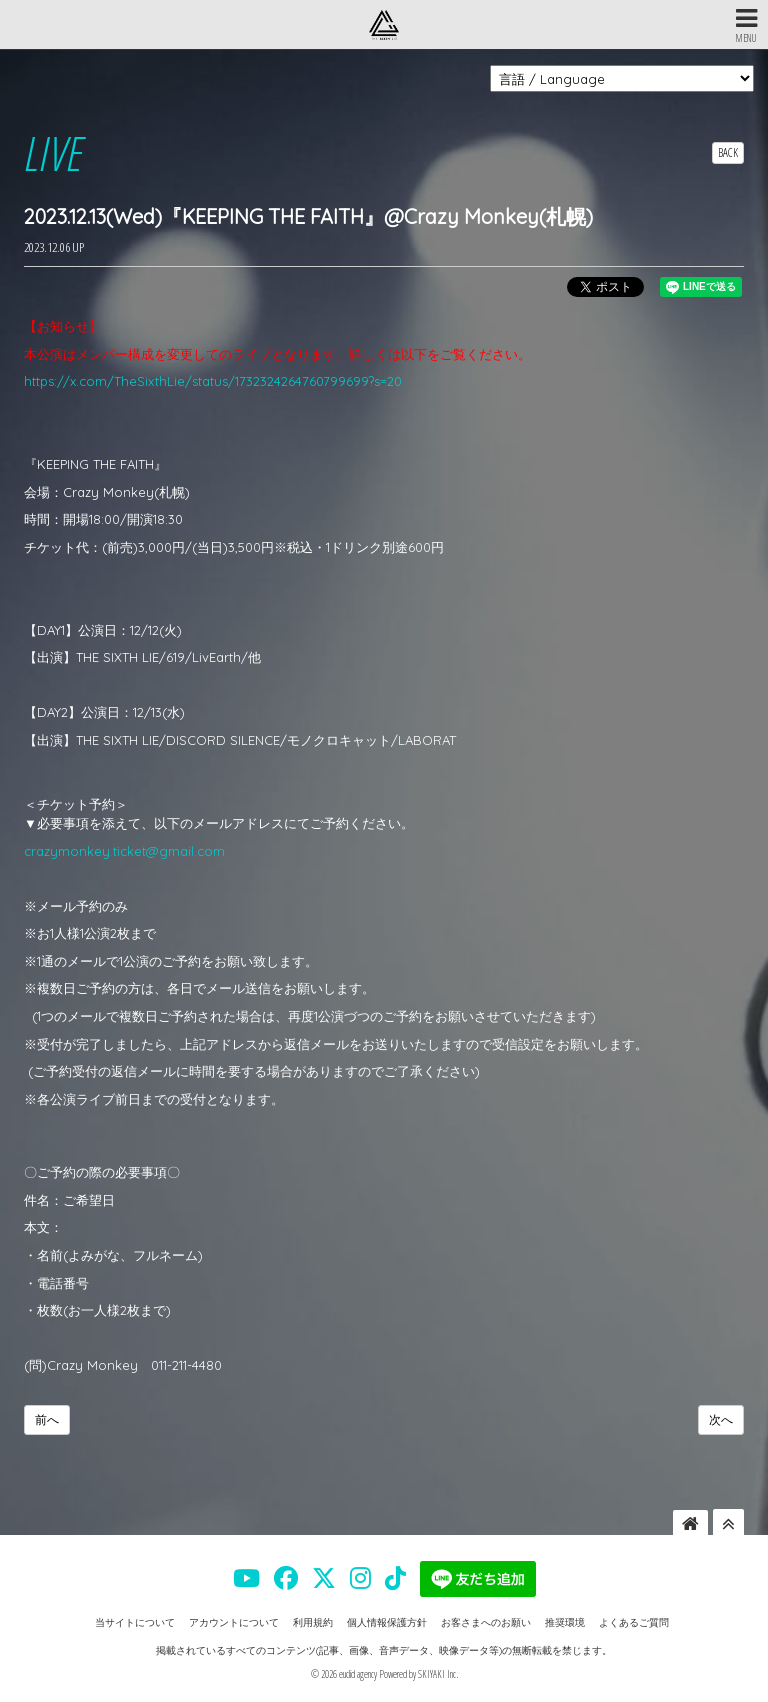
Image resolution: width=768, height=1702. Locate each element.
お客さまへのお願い (486, 1622)
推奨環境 (565, 1622)
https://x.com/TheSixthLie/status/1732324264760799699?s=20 (213, 381)
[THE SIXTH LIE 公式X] (324, 1578)
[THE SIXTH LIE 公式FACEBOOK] (286, 1578)
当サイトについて (135, 1622)
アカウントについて (234, 1622)
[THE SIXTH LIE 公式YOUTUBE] (246, 1578)
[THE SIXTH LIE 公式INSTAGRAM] (360, 1578)
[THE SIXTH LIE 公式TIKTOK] (395, 1578)
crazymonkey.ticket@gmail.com (124, 851)
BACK (728, 152)
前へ (47, 1419)
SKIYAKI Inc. (438, 1674)
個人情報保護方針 (387, 1622)
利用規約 (313, 1622)
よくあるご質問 (634, 1622)
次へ (721, 1419)
